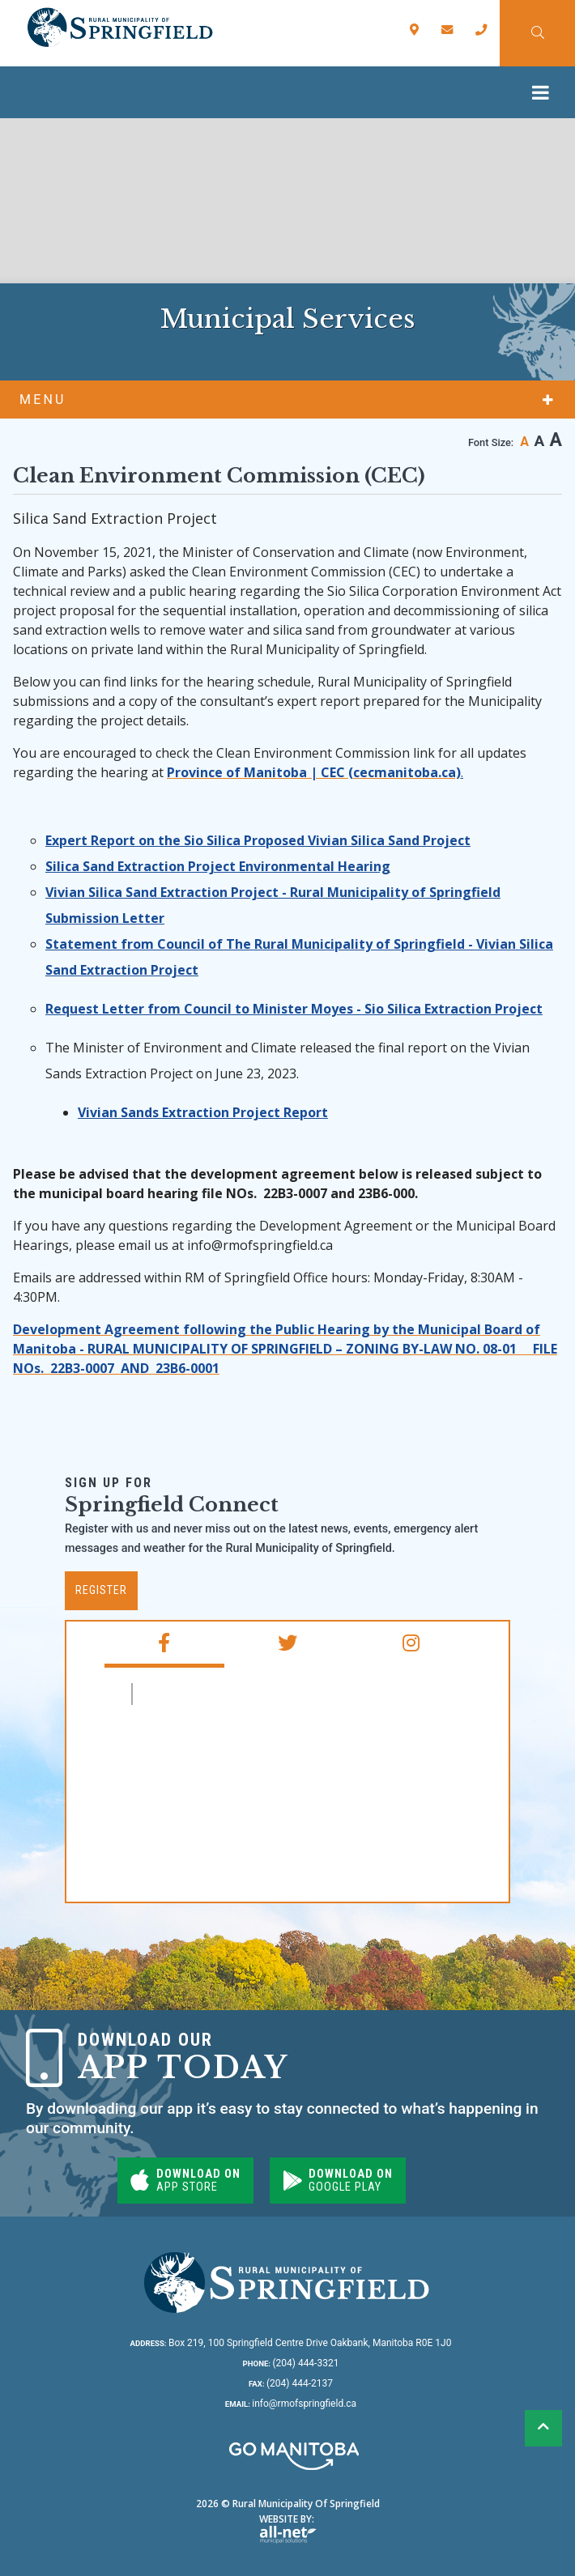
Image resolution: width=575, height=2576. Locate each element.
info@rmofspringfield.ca (290, 2403)
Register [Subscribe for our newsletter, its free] (101, 1590)
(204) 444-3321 (291, 2363)
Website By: (288, 2528)
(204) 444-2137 (291, 2383)
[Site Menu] (287, 399)
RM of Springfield (209, 1693)
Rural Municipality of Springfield (119, 27)
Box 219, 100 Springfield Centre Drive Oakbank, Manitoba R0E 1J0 (291, 2343)
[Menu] (544, 92)
